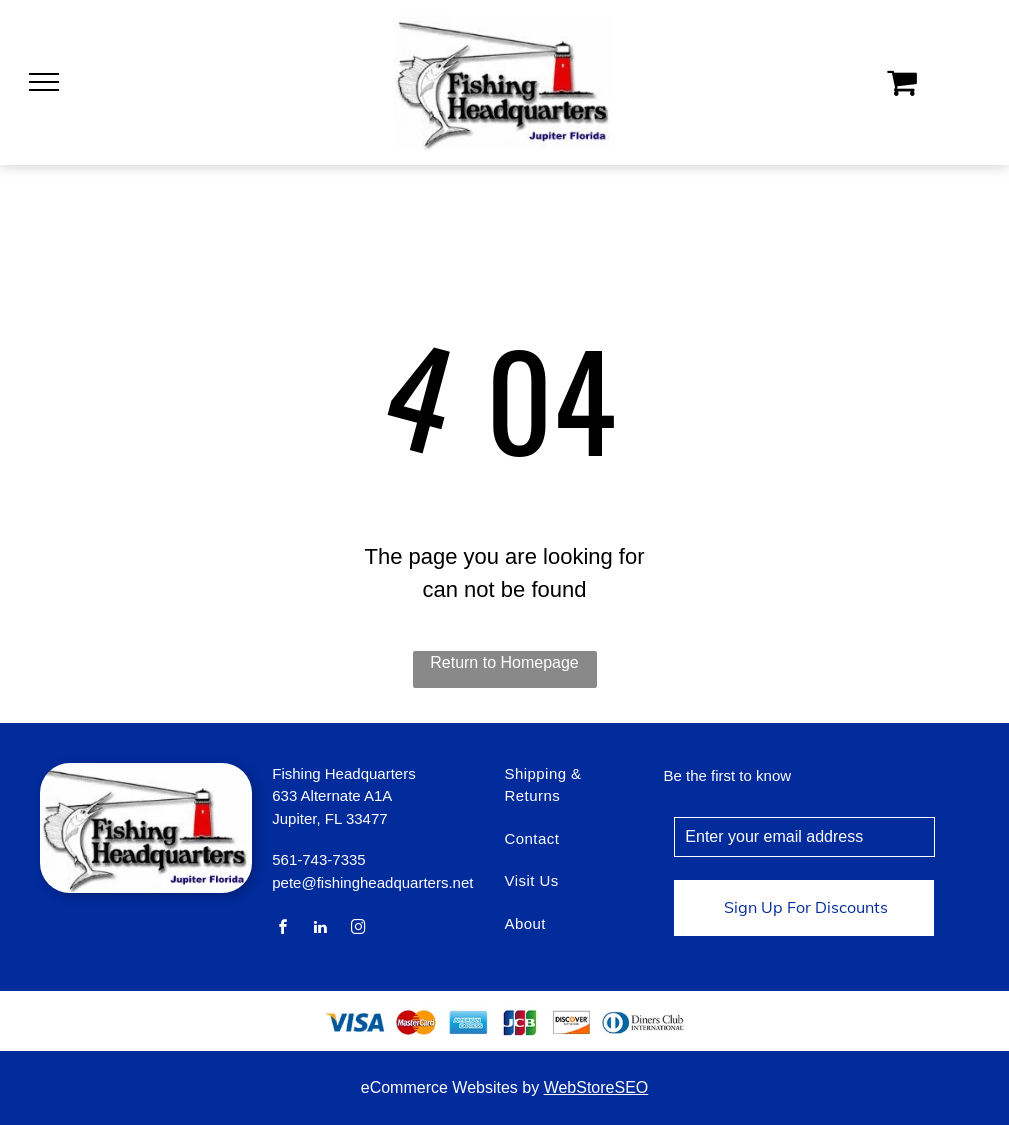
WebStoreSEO (596, 1087)
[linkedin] (321, 929)
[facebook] (283, 929)
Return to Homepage (504, 662)
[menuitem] (569, 795)
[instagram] (358, 929)
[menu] (44, 82)
